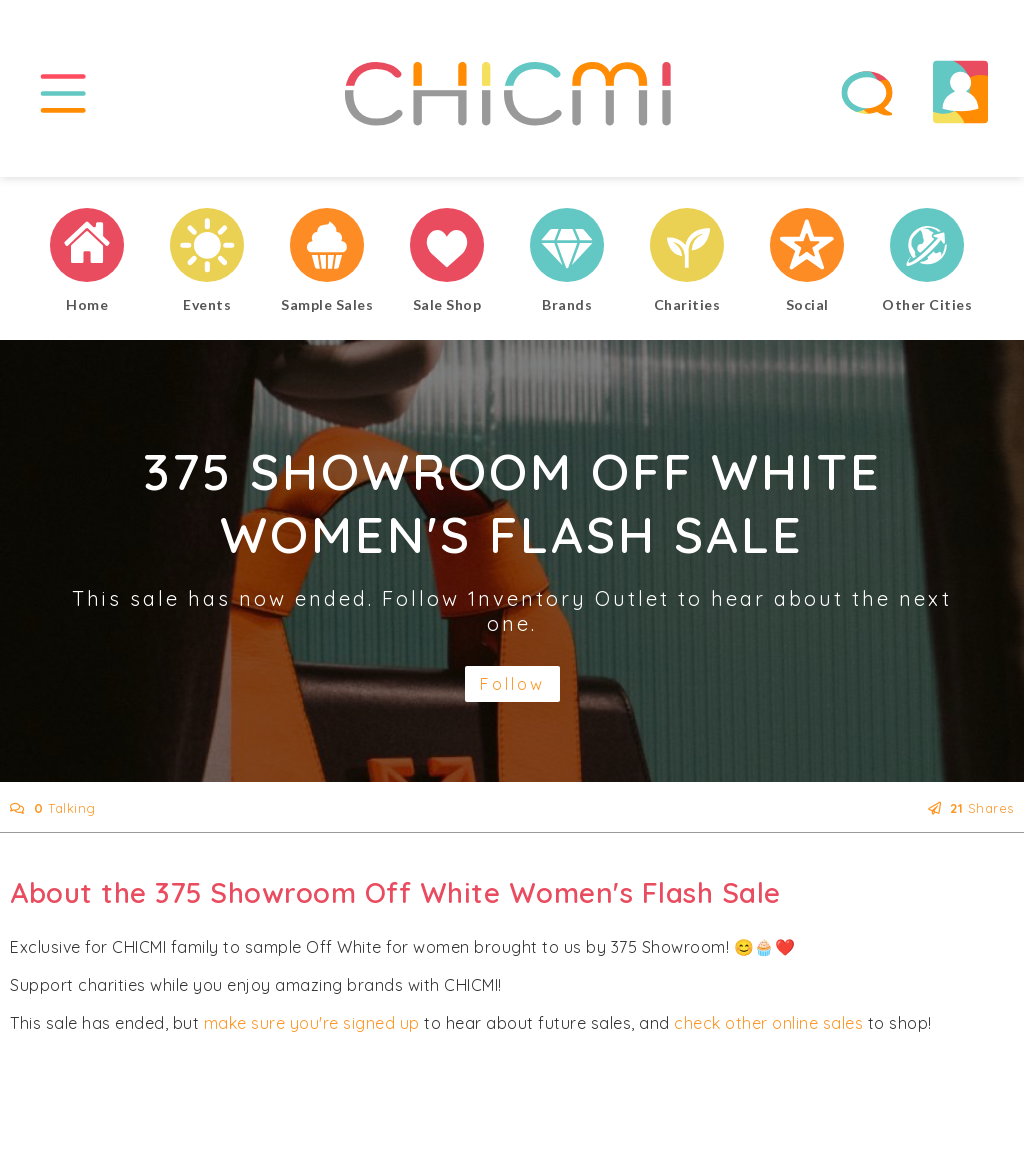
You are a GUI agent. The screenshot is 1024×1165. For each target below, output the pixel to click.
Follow (512, 684)
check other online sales (768, 1023)
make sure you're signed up (312, 1023)
